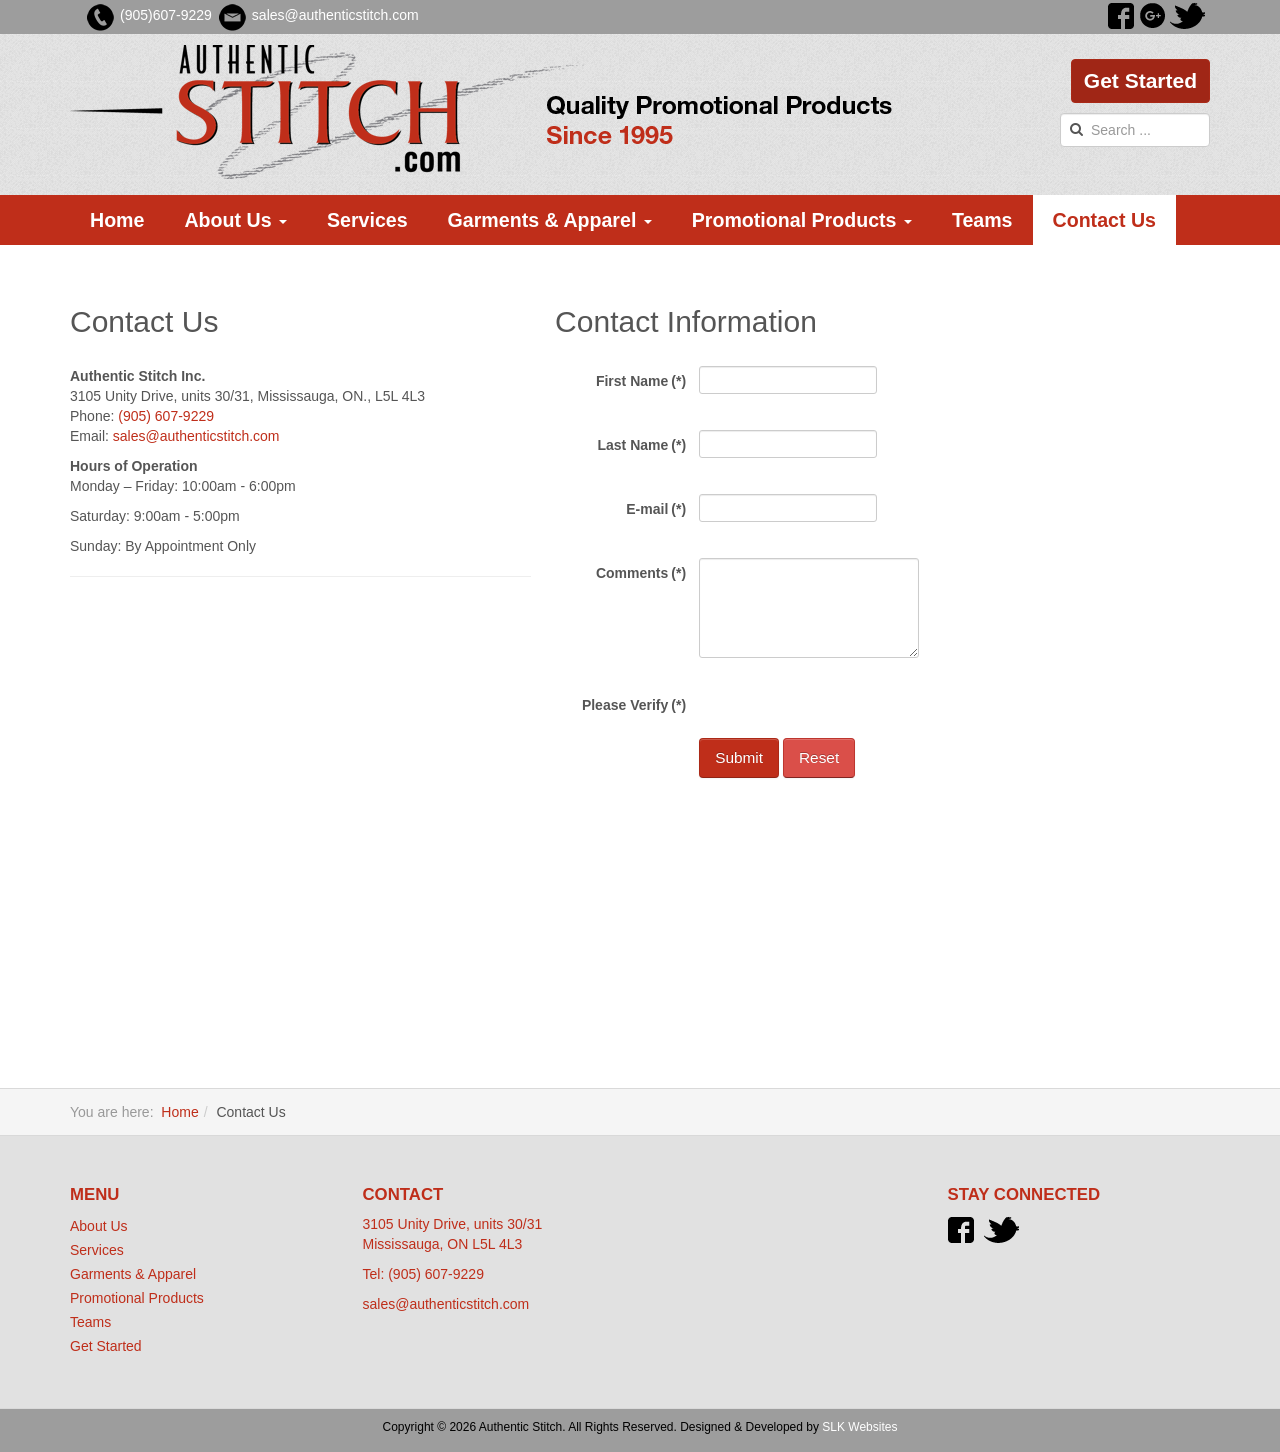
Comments (641, 573)
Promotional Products (802, 220)
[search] (1135, 130)
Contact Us (1104, 220)
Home (117, 220)
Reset (819, 757)
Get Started (1140, 80)
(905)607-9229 (166, 15)
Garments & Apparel (550, 220)
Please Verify (634, 705)
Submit (739, 757)
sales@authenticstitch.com (196, 436)
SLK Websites (859, 1427)
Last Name (641, 445)
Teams (982, 220)
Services (367, 220)
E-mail (656, 509)
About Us (235, 220)
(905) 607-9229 (166, 416)
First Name (641, 381)
